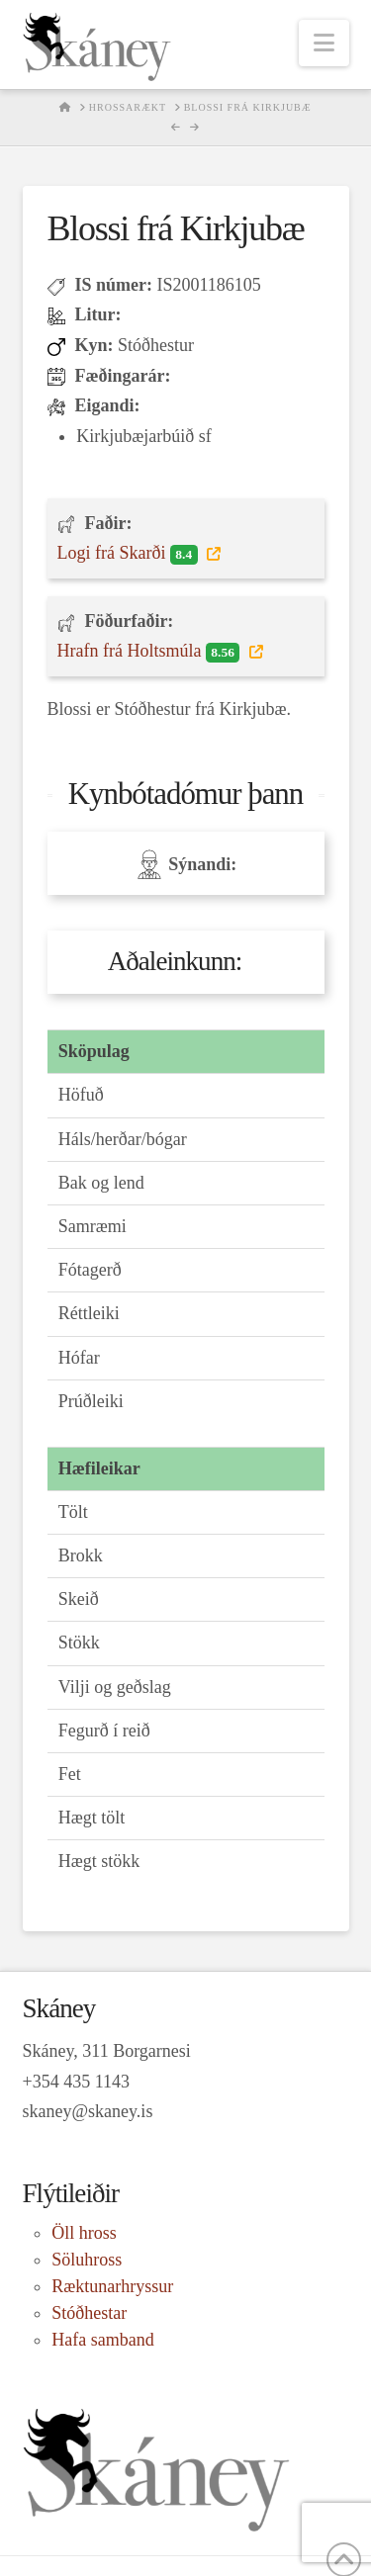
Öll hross (84, 2233)
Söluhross (86, 2259)
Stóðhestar (89, 2313)
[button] (324, 43)
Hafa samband (102, 2340)
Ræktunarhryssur (112, 2286)
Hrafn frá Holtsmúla (150, 652)
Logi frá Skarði (130, 554)
